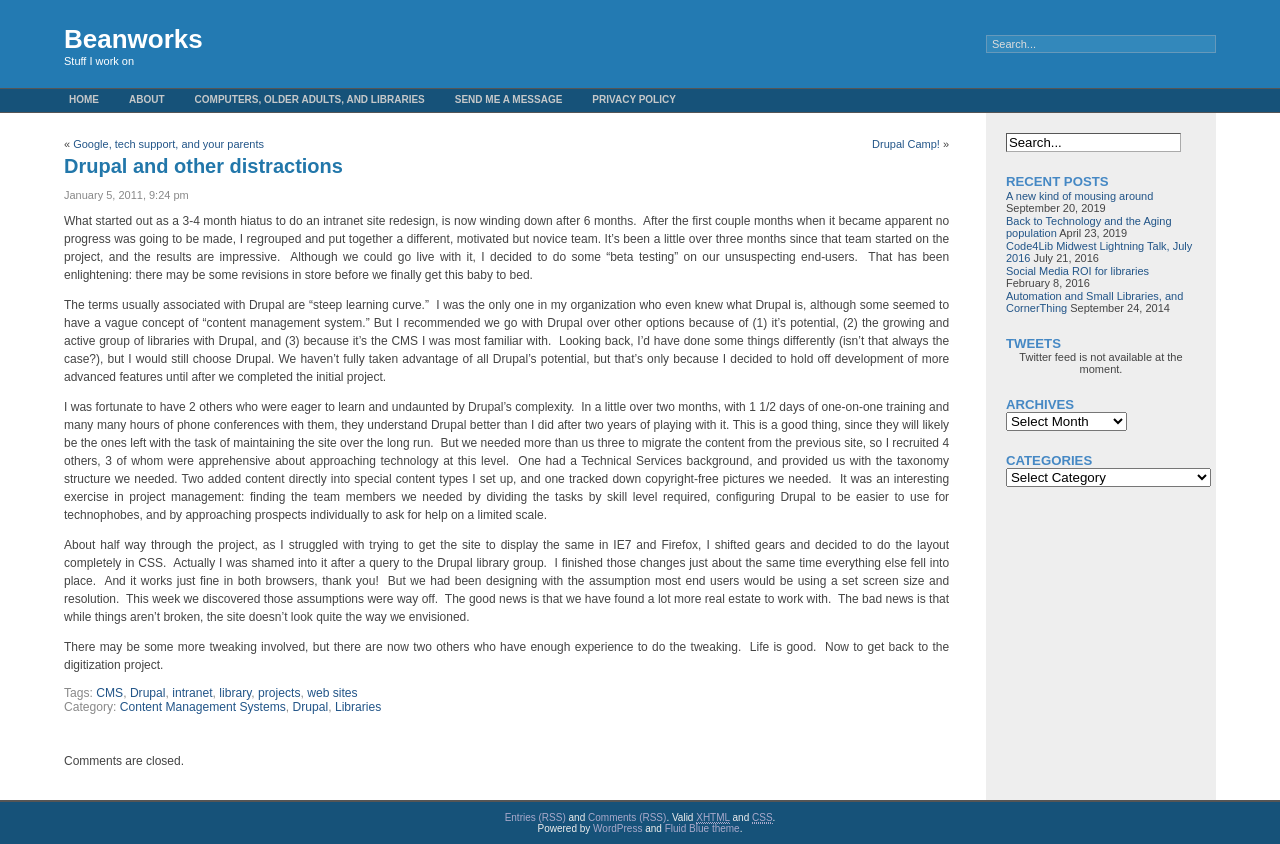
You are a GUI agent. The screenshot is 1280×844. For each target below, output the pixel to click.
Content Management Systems (203, 707)
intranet (192, 693)
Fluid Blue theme (702, 828)
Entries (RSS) (535, 817)
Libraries (358, 707)
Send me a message (509, 99)
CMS (109, 693)
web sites (332, 693)
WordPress (617, 828)
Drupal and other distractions (203, 166)
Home (84, 99)
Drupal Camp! (906, 144)
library (235, 693)
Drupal (148, 693)
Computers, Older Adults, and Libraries (310, 99)
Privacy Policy (634, 99)
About (147, 99)
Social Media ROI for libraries (1077, 271)
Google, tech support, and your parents (168, 144)
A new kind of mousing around (1079, 196)
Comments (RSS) (627, 817)
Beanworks (133, 39)
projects (279, 693)
